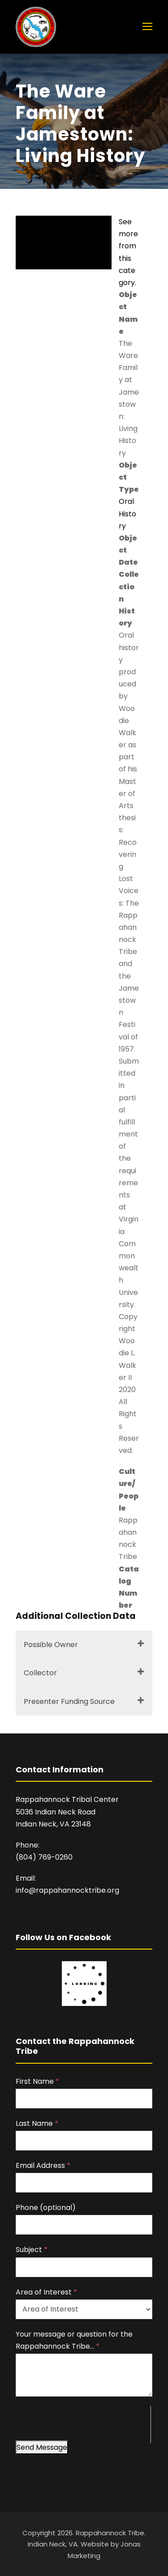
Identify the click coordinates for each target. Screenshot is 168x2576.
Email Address (43, 2165)
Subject (31, 2249)
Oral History (127, 513)
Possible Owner (51, 1644)
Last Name (37, 2123)
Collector (40, 1673)
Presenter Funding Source (69, 1701)
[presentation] (83, 2423)
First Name (37, 2081)
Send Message (42, 2447)
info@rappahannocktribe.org (67, 1890)
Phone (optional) (46, 2207)
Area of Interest (46, 2292)
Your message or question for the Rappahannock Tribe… (74, 2340)
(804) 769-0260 (44, 1857)
